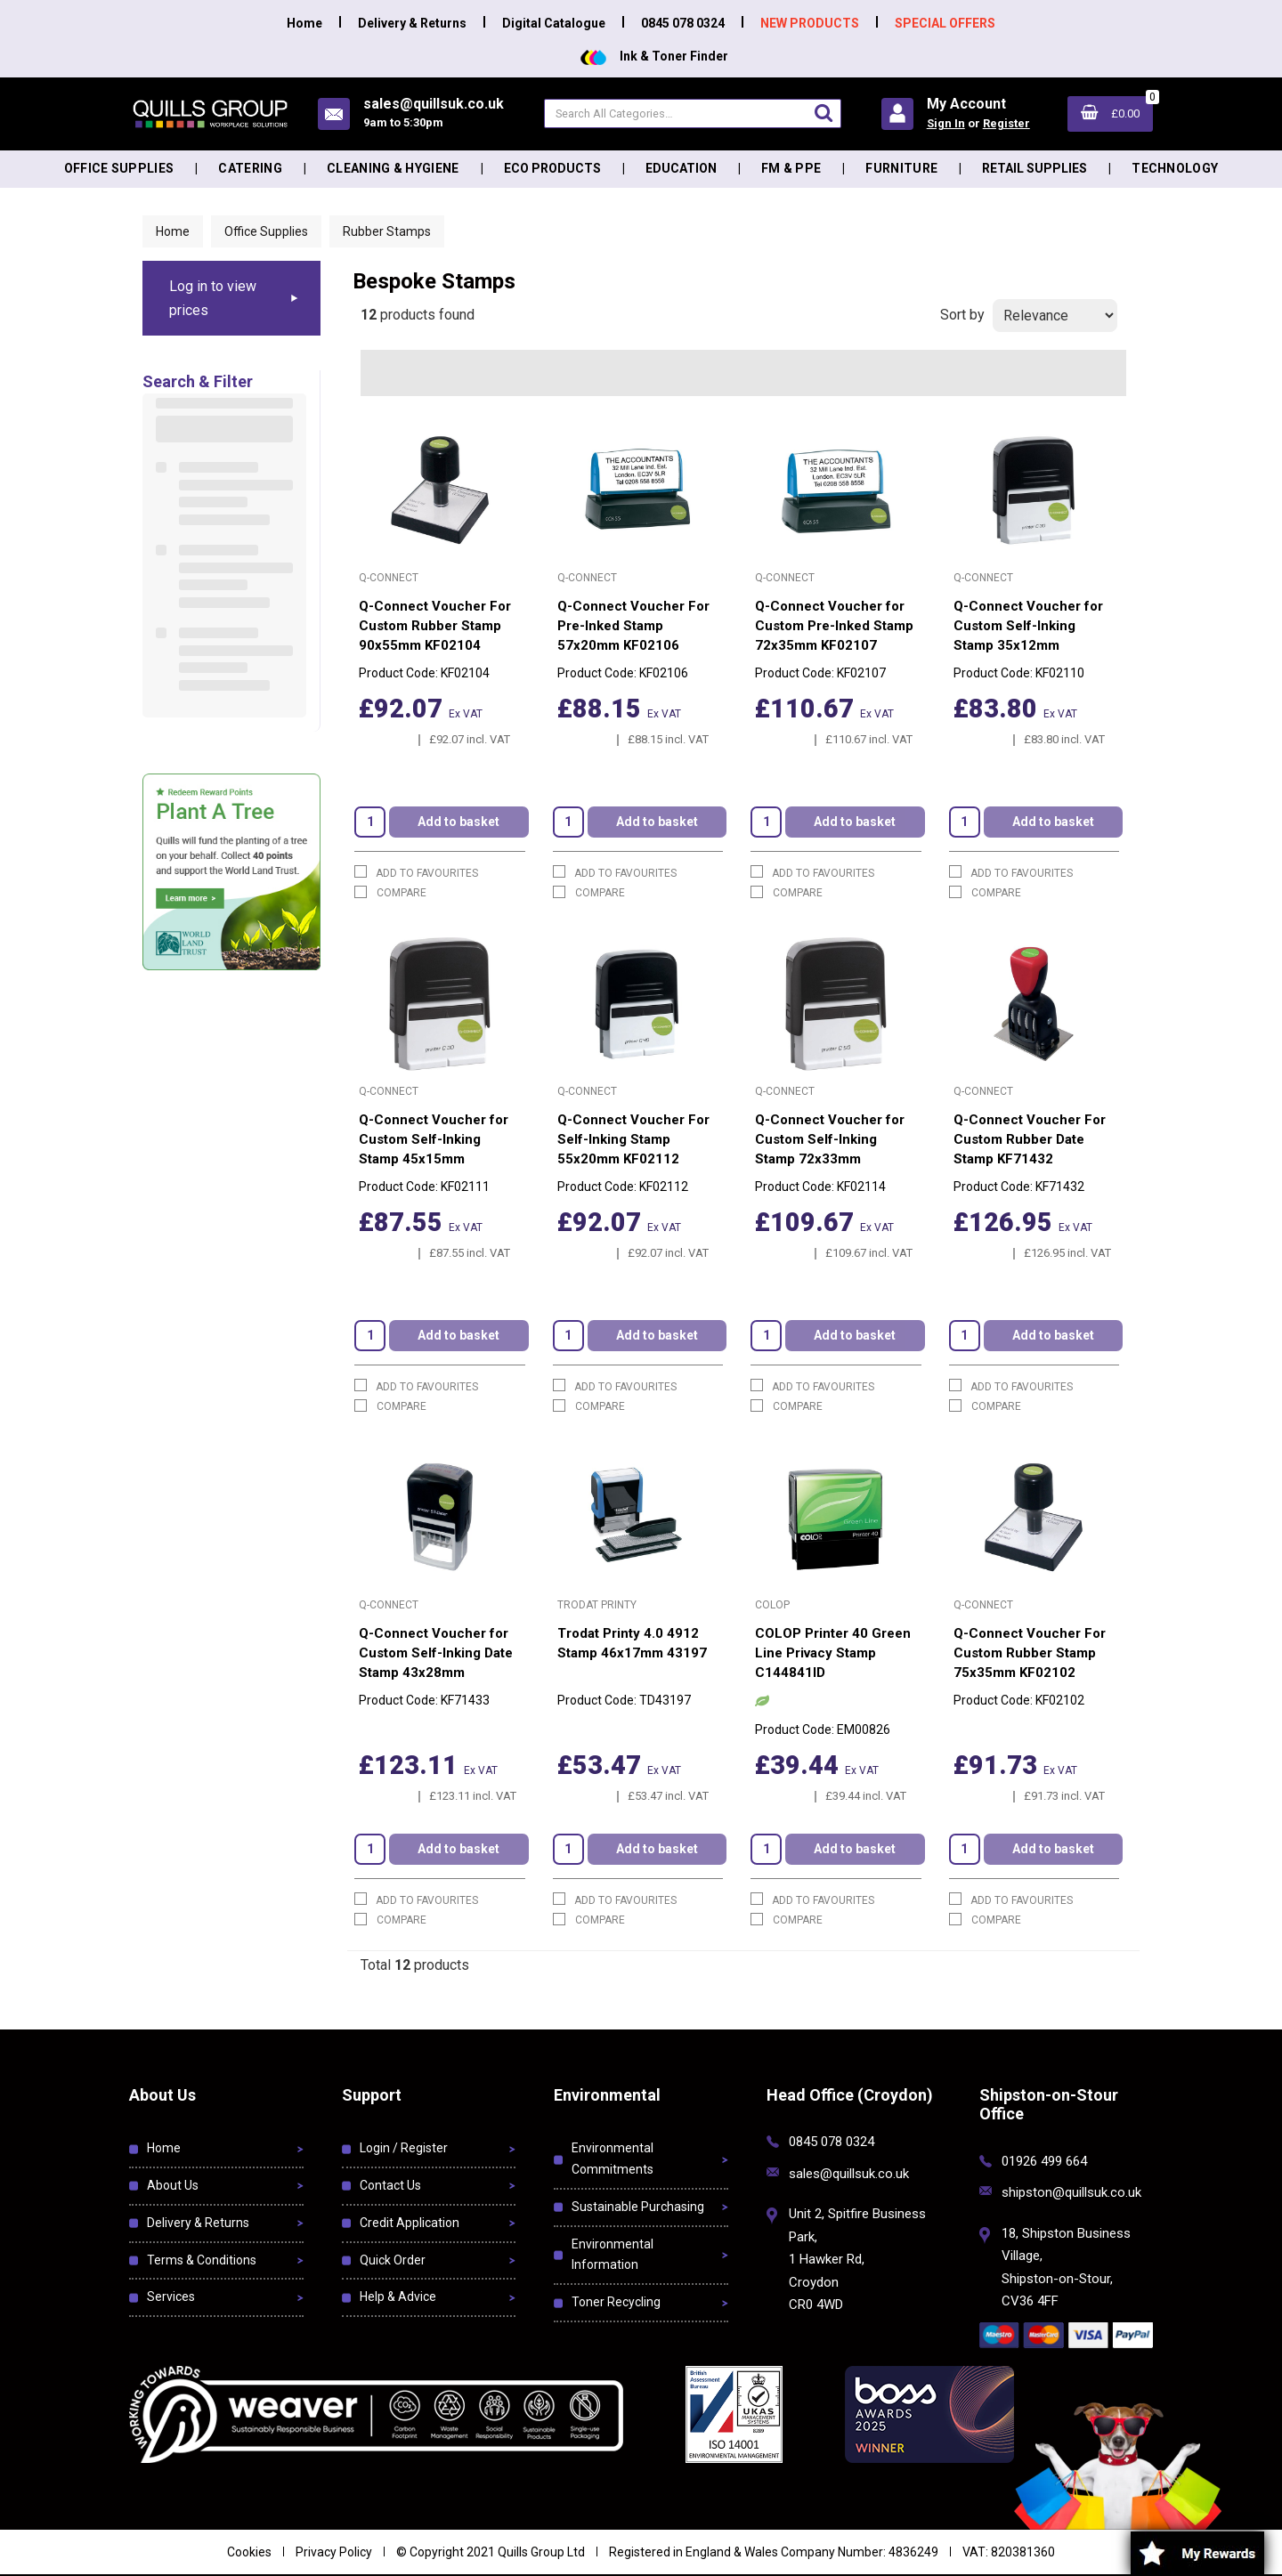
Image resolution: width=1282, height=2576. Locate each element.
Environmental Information (612, 2254)
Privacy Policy (334, 2552)
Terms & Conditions (201, 2260)
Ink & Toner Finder (654, 56)
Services (171, 2296)
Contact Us (390, 2185)
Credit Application (409, 2223)
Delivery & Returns (412, 23)
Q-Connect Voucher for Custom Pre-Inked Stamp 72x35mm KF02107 (834, 625)
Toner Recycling (616, 2302)
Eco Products (552, 168)
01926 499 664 (1044, 2161)
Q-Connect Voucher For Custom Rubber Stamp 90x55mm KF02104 (435, 625)
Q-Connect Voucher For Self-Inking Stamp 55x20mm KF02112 (633, 1139)
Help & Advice (398, 2296)
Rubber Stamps (387, 231)
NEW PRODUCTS (809, 23)
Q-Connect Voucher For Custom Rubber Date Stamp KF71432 (1029, 1139)
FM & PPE (791, 168)
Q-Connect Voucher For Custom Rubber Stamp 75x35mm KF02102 (1029, 1653)
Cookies (249, 2552)
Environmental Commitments (612, 2158)
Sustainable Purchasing (638, 2206)
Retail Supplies (1034, 168)
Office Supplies (119, 168)
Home (304, 23)
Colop (772, 1605)
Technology (1175, 168)
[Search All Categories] (692, 113)
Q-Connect (388, 577)
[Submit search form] (823, 112)
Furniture (901, 168)
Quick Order (393, 2260)
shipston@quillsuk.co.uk (1071, 2192)
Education (681, 168)
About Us (173, 2185)
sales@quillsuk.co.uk (849, 2174)
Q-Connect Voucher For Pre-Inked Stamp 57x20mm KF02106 (633, 625)
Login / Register (404, 2148)
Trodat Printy (597, 1605)
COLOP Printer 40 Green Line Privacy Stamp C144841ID (833, 1653)
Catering (250, 168)
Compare (390, 892)
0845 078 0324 (683, 23)
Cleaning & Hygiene (393, 168)
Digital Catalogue (553, 23)
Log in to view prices (212, 298)
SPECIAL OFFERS (945, 23)
